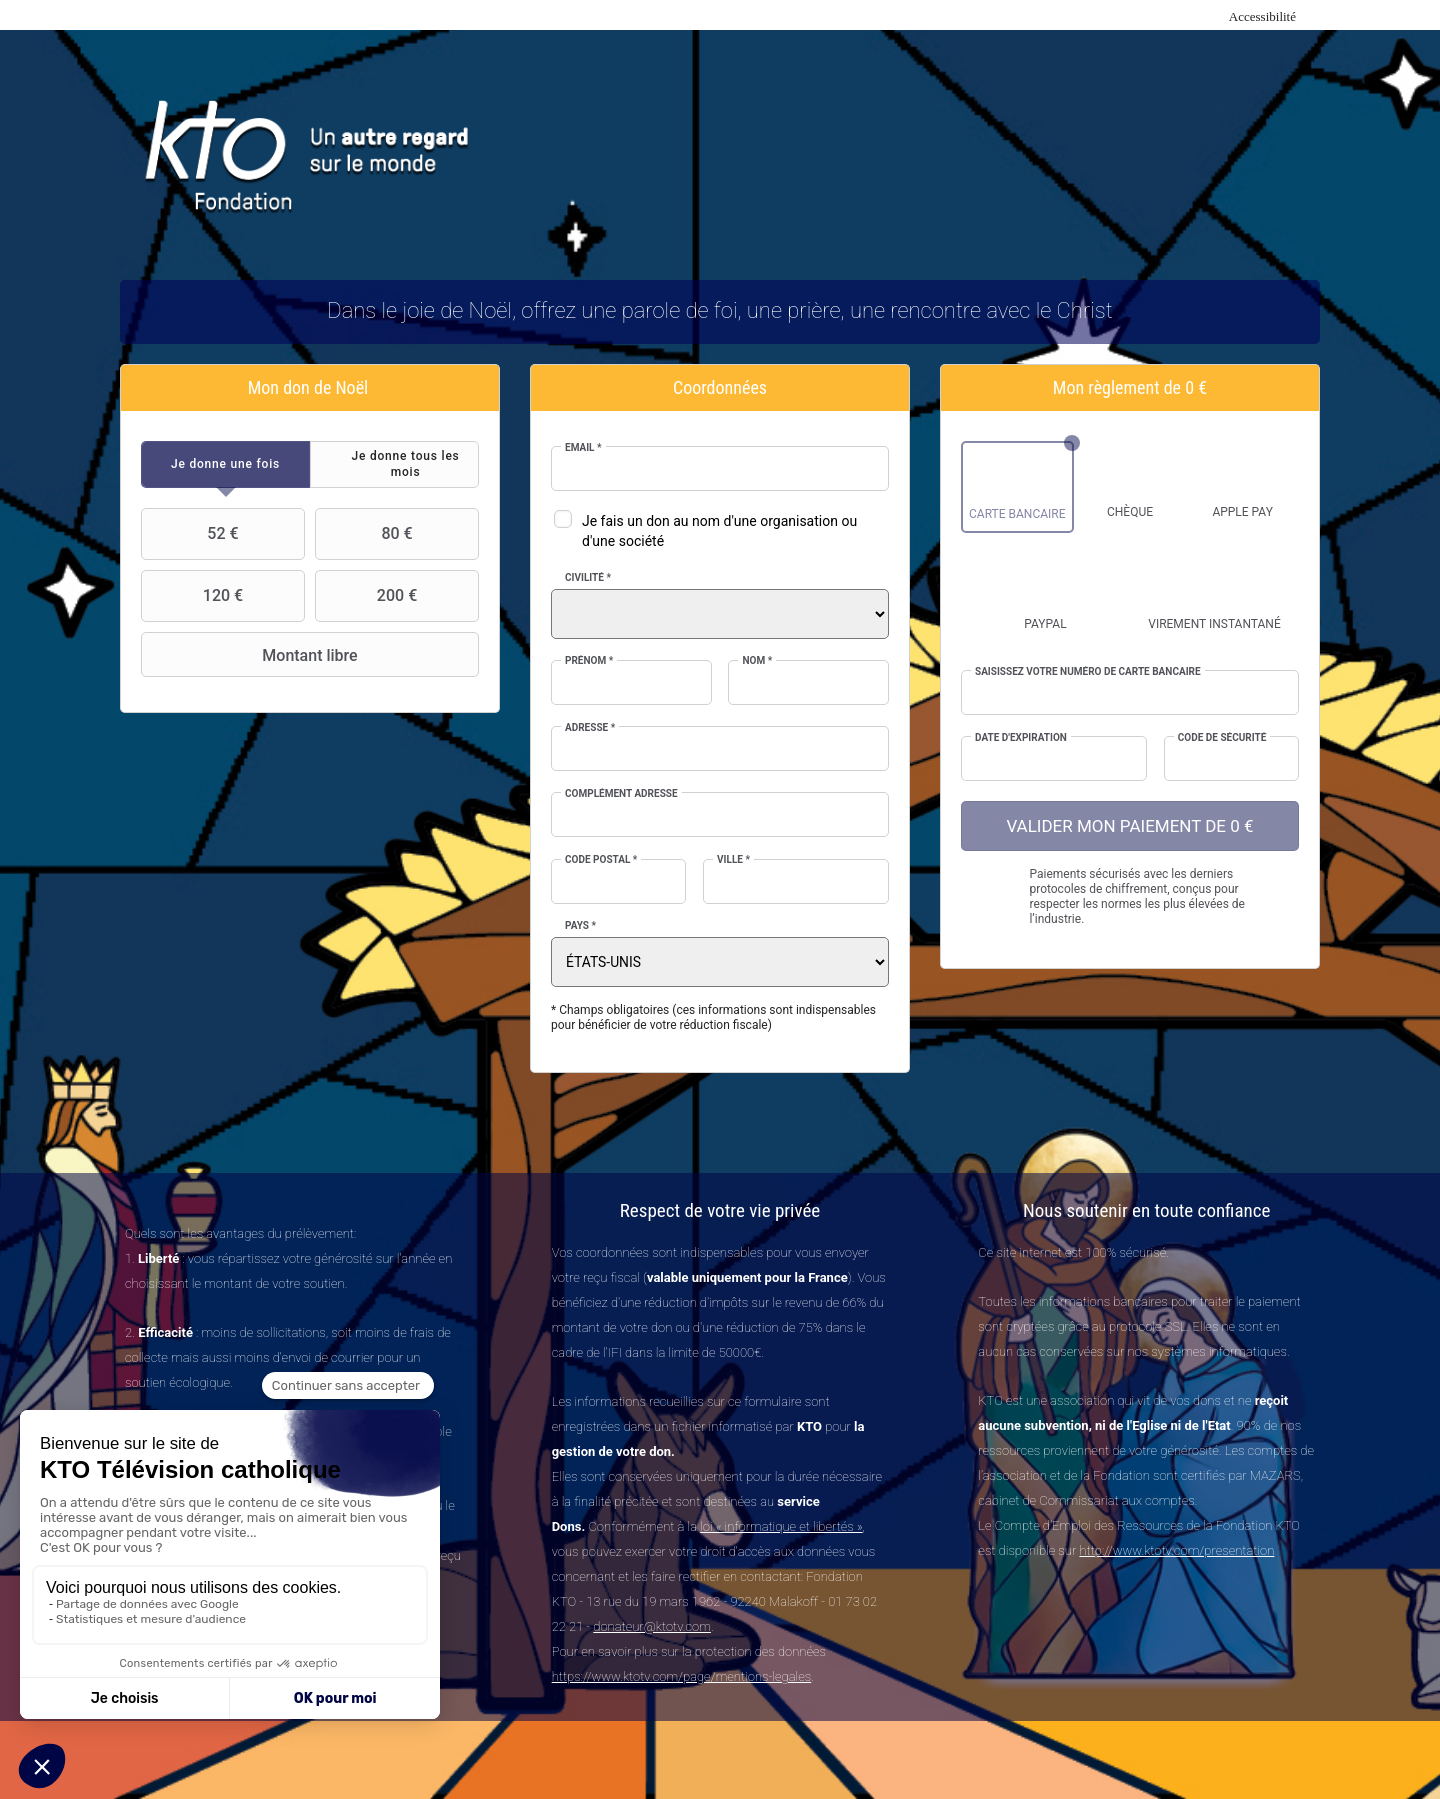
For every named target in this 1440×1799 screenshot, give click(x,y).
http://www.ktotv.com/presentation (1176, 1550)
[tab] (225, 464)
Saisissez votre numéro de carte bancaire (1088, 671)
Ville (733, 859)
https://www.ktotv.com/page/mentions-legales (682, 1676)
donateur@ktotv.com (652, 1626)
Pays (580, 925)
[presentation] (225, 464)
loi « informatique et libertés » (781, 1526)
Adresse (590, 727)
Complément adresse (621, 793)
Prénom (589, 660)
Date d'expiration (1021, 737)
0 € (1196, 387)
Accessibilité (1262, 16)
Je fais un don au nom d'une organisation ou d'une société (719, 531)
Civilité (588, 577)
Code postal (601, 859)
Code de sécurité (1222, 737)
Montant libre (252, 655)
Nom (757, 660)
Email (583, 447)
